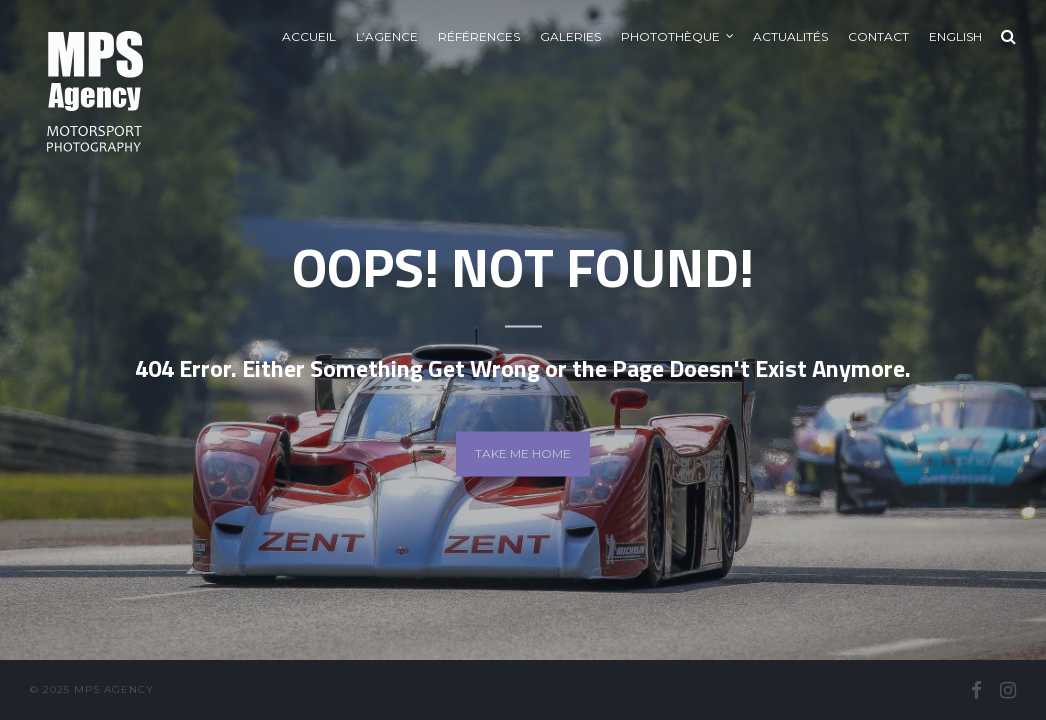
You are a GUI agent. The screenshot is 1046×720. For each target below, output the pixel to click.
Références (479, 36)
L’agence (387, 36)
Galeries (570, 36)
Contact (878, 36)
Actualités (790, 36)
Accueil (309, 36)
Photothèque (670, 36)
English (955, 36)
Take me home (523, 453)
